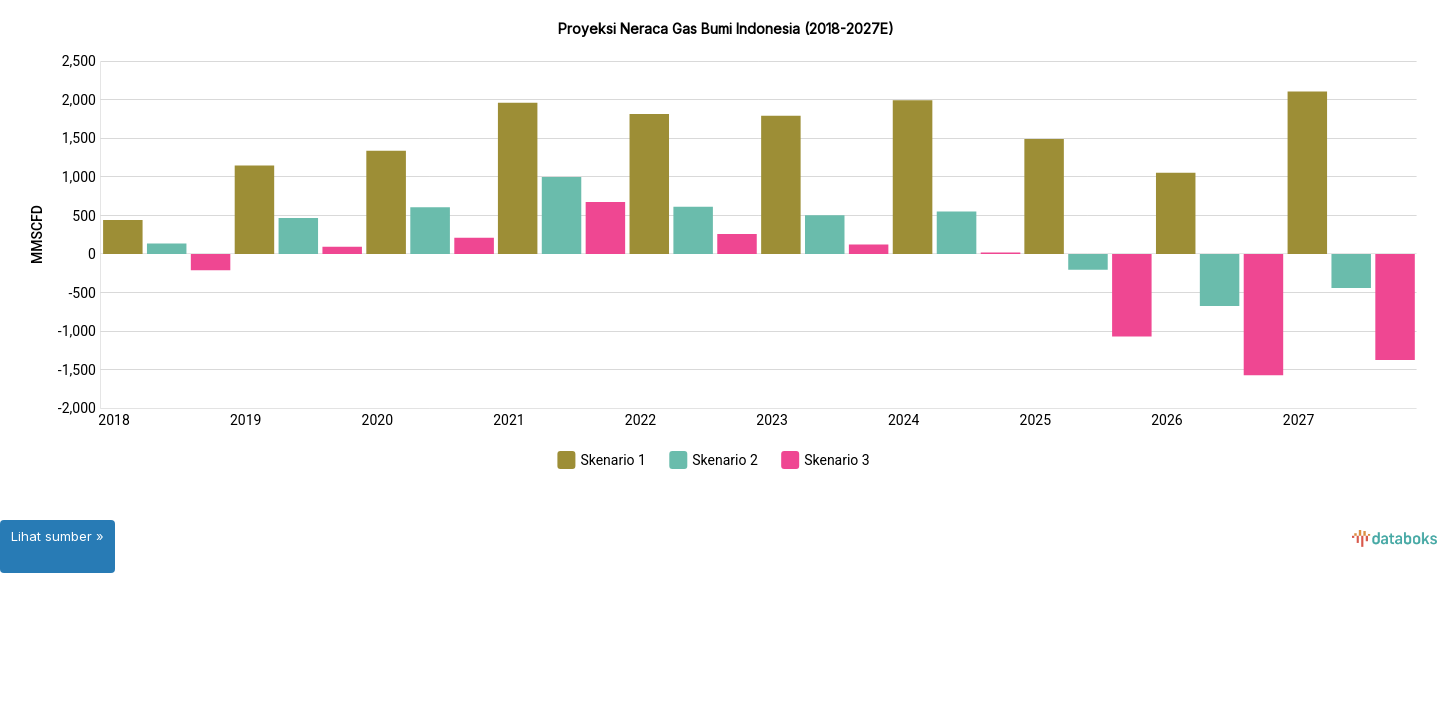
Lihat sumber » (57, 536)
